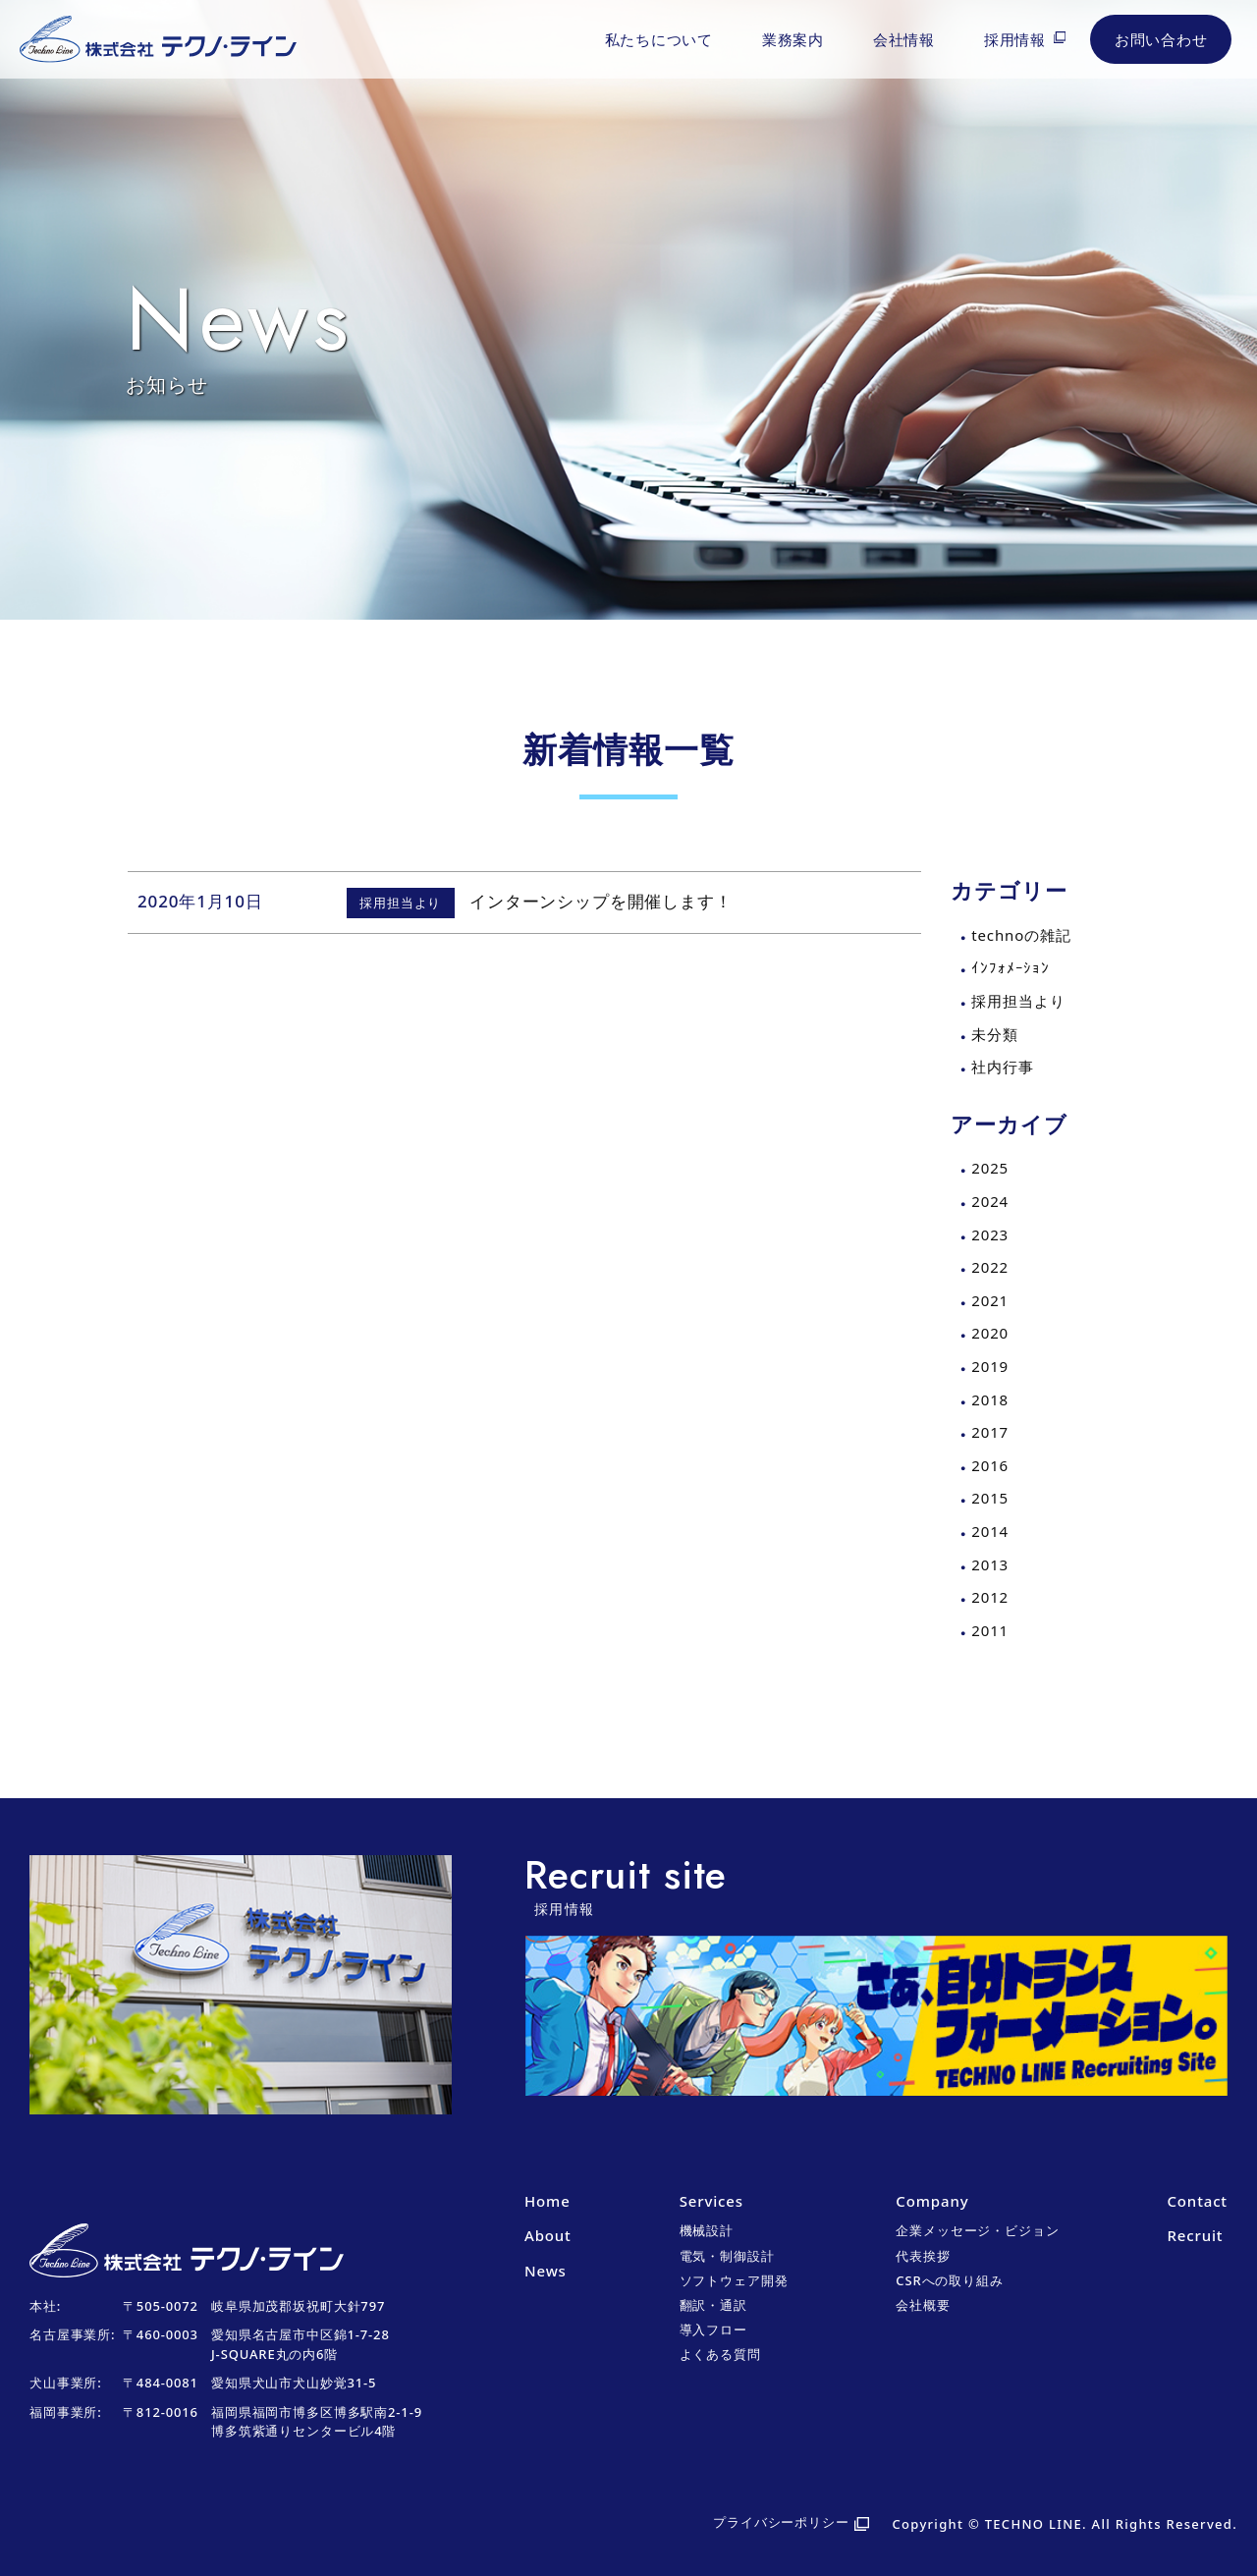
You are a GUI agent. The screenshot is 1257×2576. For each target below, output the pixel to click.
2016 (990, 1465)
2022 (990, 1267)
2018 (990, 1399)
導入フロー (713, 2329)
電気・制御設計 (727, 2256)
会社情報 (904, 39)
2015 (990, 1497)
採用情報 (1015, 39)
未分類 (994, 1034)
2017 (990, 1432)
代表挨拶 (923, 2256)
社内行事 (1002, 1066)
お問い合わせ (1161, 39)
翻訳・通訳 (713, 2305)
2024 (990, 1201)
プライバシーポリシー (781, 2522)
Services (711, 2201)
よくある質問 (720, 2354)
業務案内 (793, 39)
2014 (990, 1531)
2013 (990, 1564)
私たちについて (659, 39)
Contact (1197, 2201)
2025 (990, 1168)
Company (932, 2201)
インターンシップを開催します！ (601, 901)
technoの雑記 (1020, 935)
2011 (990, 1630)
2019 (990, 1366)
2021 (990, 1300)
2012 (990, 1597)
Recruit (1195, 2235)
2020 (990, 1333)
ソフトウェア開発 (734, 2280)
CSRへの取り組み (949, 2280)
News (545, 2270)
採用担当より (1018, 1001)
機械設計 (707, 2230)
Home (547, 2201)
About (548, 2235)
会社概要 (923, 2305)
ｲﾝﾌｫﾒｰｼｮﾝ (1010, 967)
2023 (990, 1234)
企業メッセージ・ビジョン (977, 2230)
